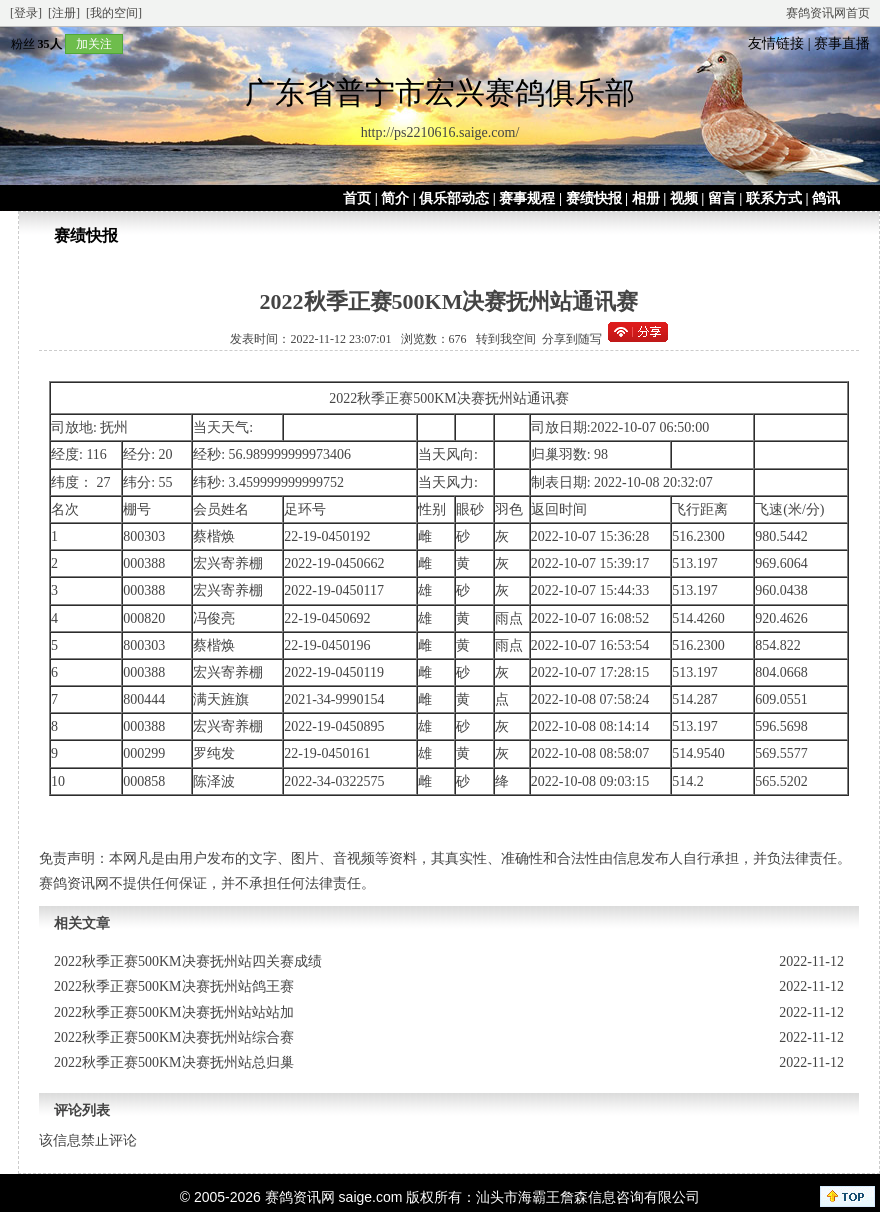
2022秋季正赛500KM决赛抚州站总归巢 (174, 1062)
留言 (722, 198)
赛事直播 (842, 43)
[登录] (26, 13)
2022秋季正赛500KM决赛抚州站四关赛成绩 (188, 961)
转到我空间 (506, 339)
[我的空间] (114, 13)
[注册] (64, 13)
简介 (395, 198)
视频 (684, 198)
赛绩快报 (594, 198)
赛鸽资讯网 (300, 1197)
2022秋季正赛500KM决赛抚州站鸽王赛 (174, 986)
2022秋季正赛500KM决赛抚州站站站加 (174, 1012)
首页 (357, 198)
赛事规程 (527, 198)
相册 (646, 198)
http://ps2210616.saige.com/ (440, 132)
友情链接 (776, 43)
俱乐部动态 (454, 198)
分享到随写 (572, 339)
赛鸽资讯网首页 (828, 13)
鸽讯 (826, 198)
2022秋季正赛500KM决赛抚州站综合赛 (174, 1037)
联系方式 (774, 198)
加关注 (94, 44)
